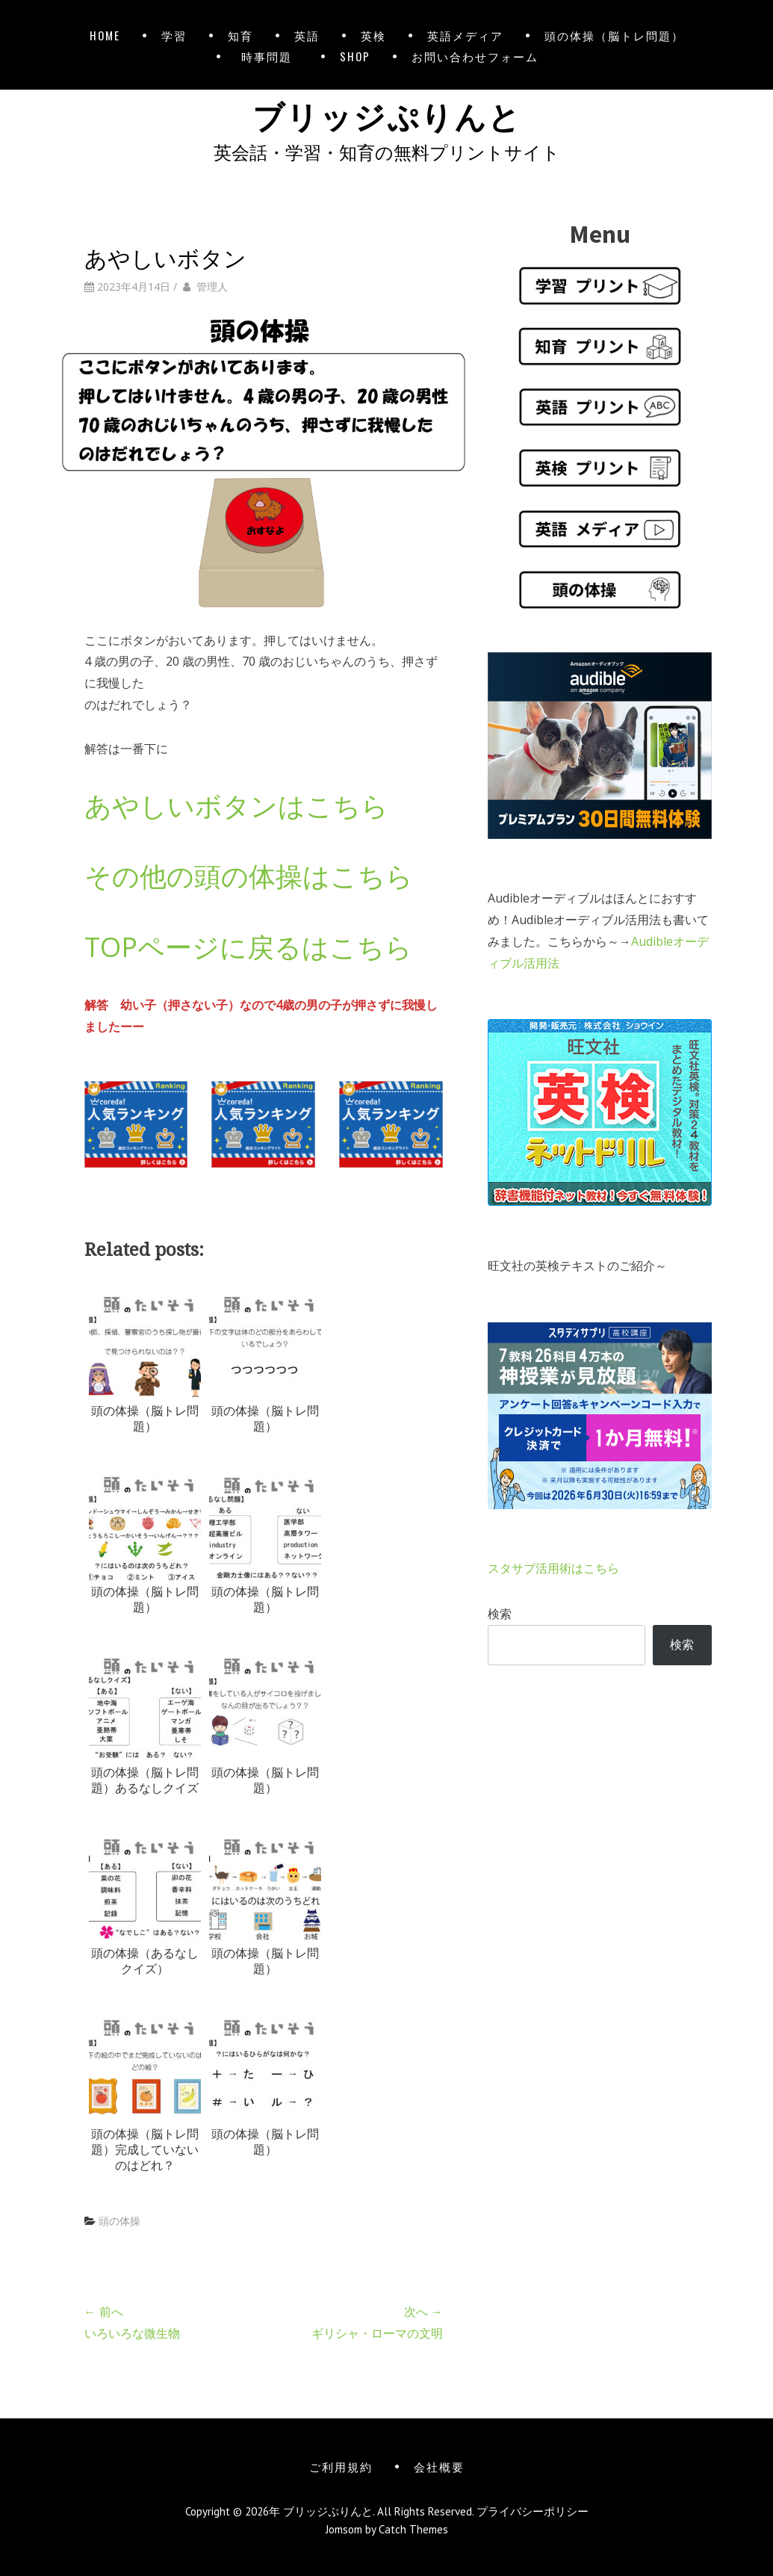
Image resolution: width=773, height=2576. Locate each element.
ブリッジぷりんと (386, 114)
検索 (500, 1614)
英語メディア (465, 35)
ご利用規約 (341, 2466)
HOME (105, 35)
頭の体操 (119, 2221)
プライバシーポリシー (532, 2511)
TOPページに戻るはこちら (248, 947)
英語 (307, 35)
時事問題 (270, 56)
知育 (240, 35)
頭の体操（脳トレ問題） (614, 35)
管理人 (212, 286)
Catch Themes (413, 2529)
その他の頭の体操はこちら (248, 876)
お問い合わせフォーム (475, 56)
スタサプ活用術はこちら (553, 1568)
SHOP (355, 56)
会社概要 (439, 2466)
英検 (373, 35)
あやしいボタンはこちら (236, 805)
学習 (174, 35)
